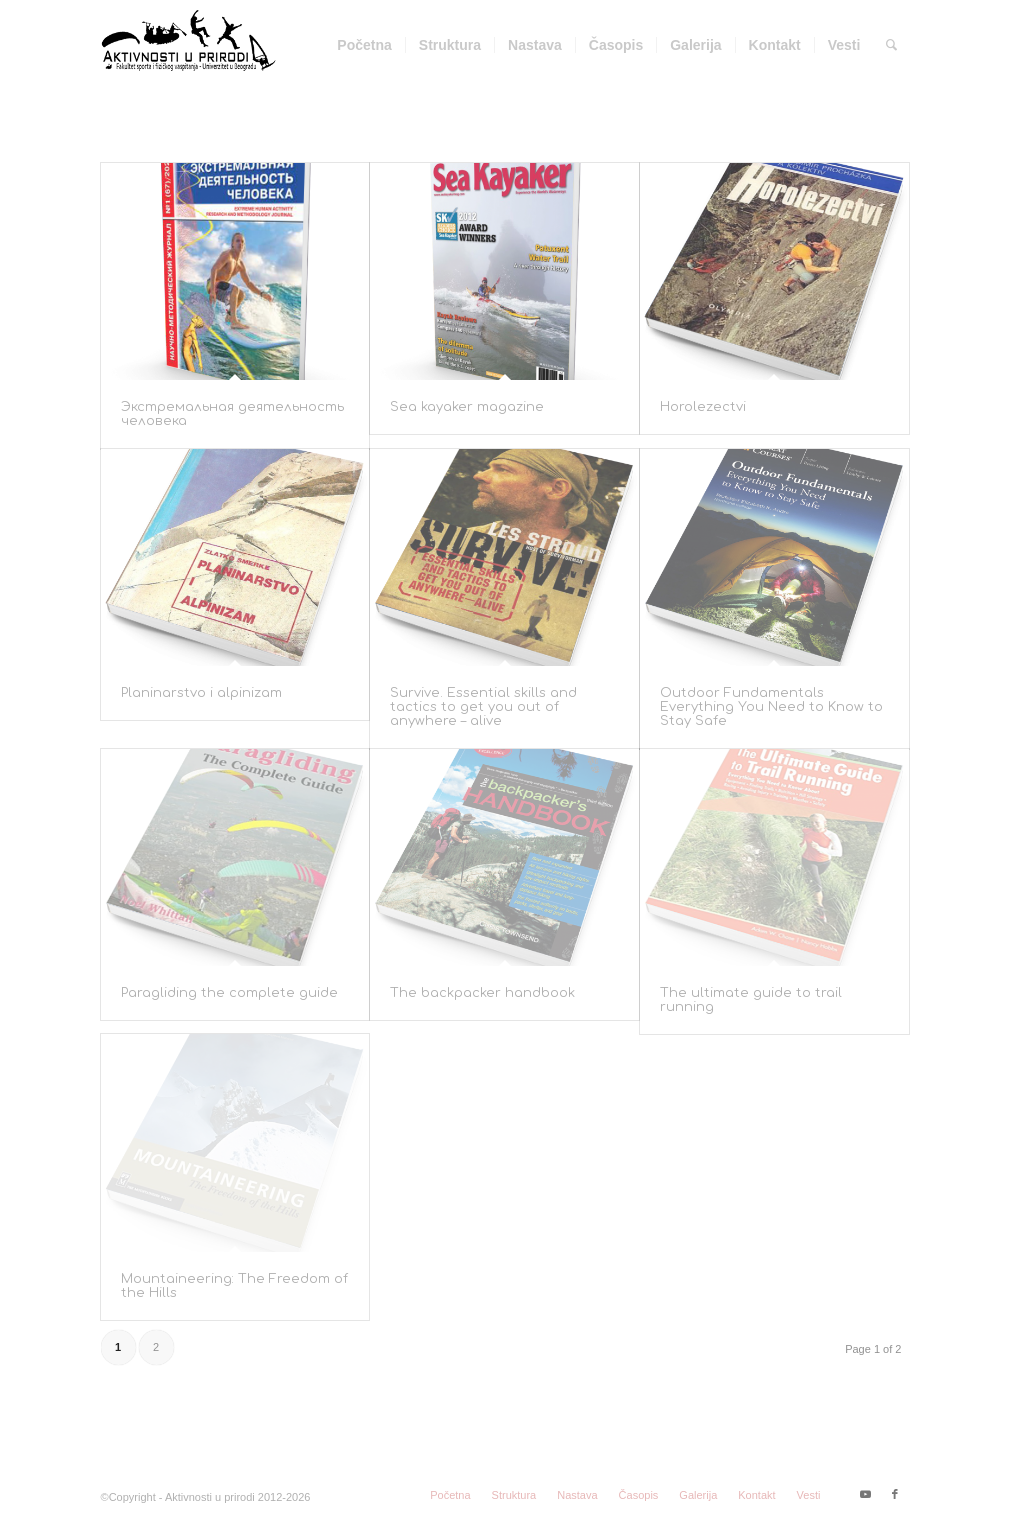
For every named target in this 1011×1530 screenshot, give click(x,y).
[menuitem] (364, 45)
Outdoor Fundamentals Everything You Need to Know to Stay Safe (771, 707)
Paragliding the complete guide (229, 993)
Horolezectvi (703, 407)
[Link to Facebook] (895, 1494)
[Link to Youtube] (865, 1494)
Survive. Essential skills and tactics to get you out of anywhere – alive (483, 707)
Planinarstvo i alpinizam (201, 693)
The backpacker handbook (482, 993)
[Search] (891, 45)
